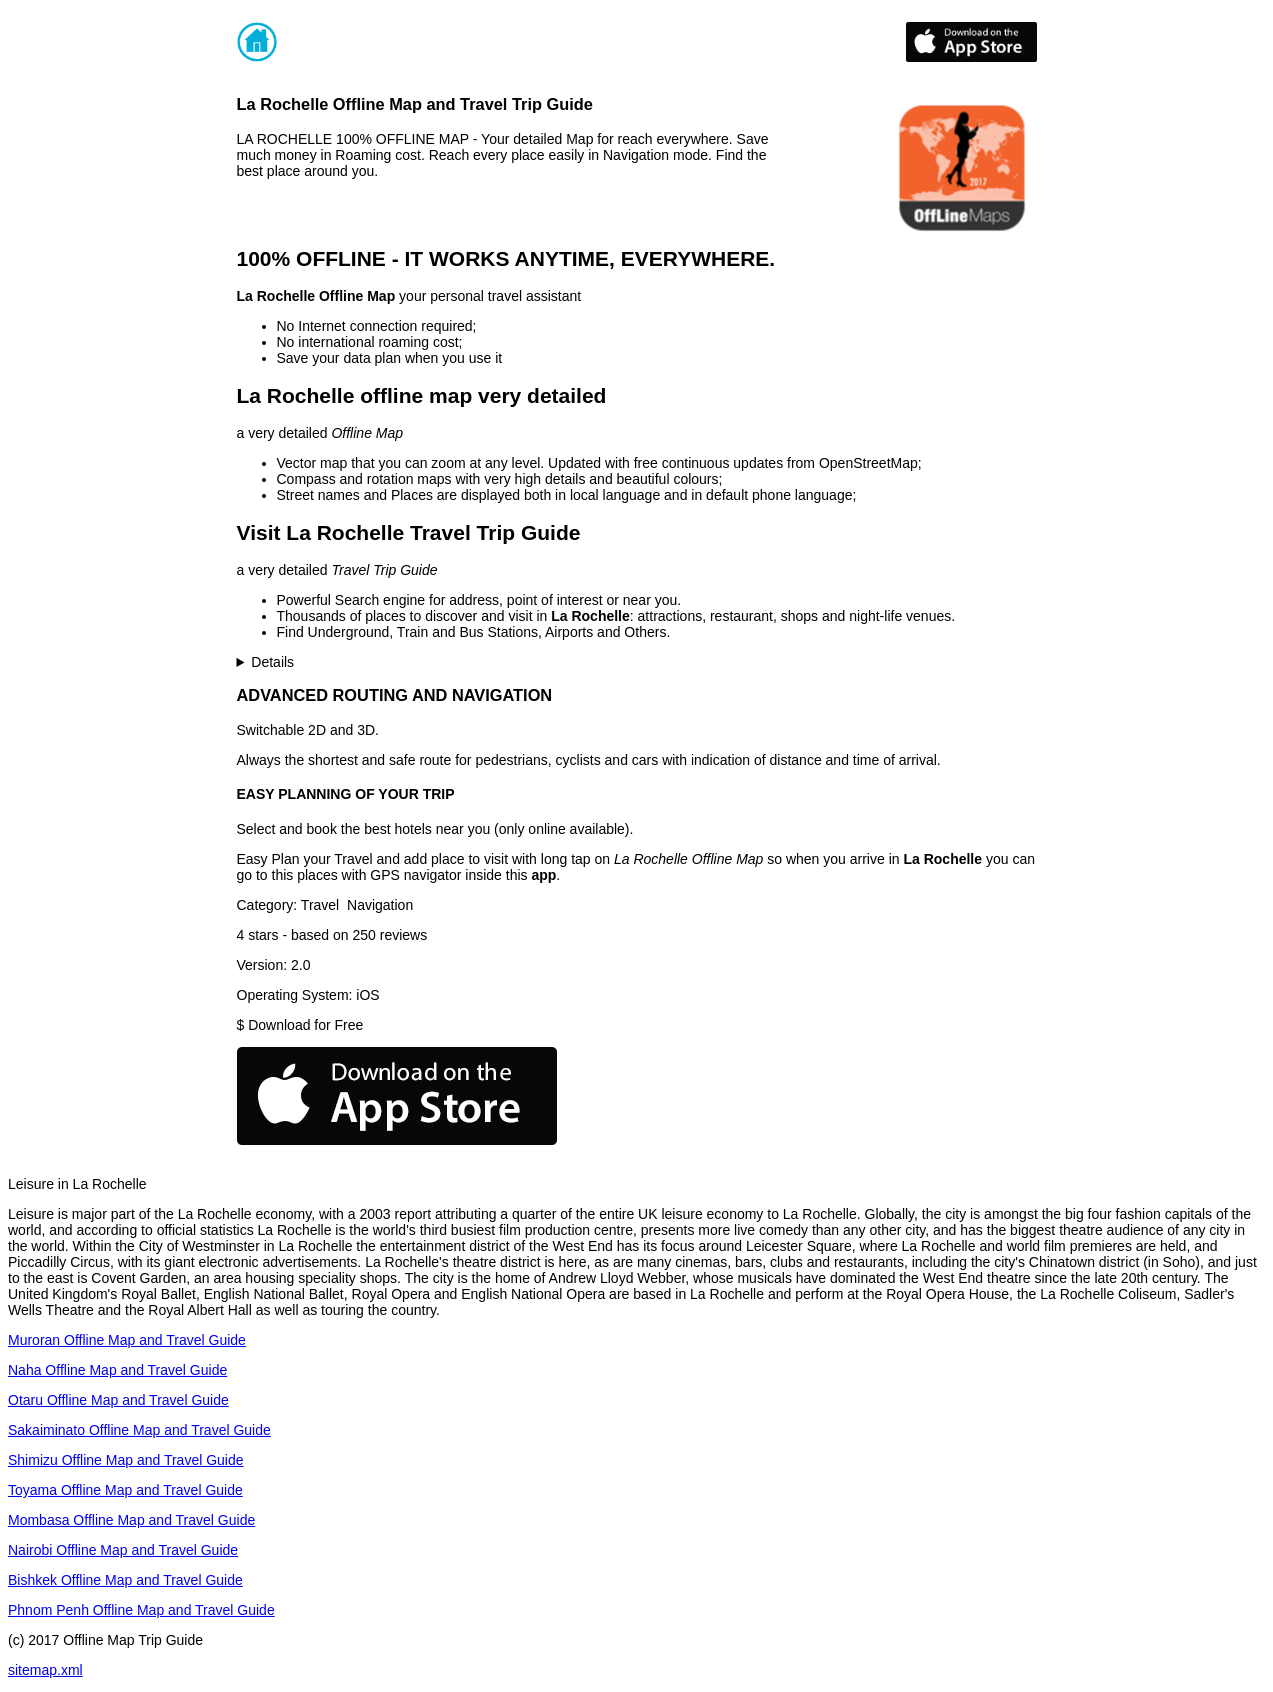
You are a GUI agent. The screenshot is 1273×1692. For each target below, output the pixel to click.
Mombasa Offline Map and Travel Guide (131, 1520)
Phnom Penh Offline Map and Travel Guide (141, 1610)
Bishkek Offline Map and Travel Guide (125, 1580)
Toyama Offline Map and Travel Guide (125, 1490)
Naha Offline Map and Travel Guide (117, 1370)
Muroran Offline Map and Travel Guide (127, 1340)
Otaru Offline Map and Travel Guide (118, 1400)
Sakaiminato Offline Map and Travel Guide (139, 1430)
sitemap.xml (45, 1670)
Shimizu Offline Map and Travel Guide (126, 1460)
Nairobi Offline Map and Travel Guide (123, 1550)
